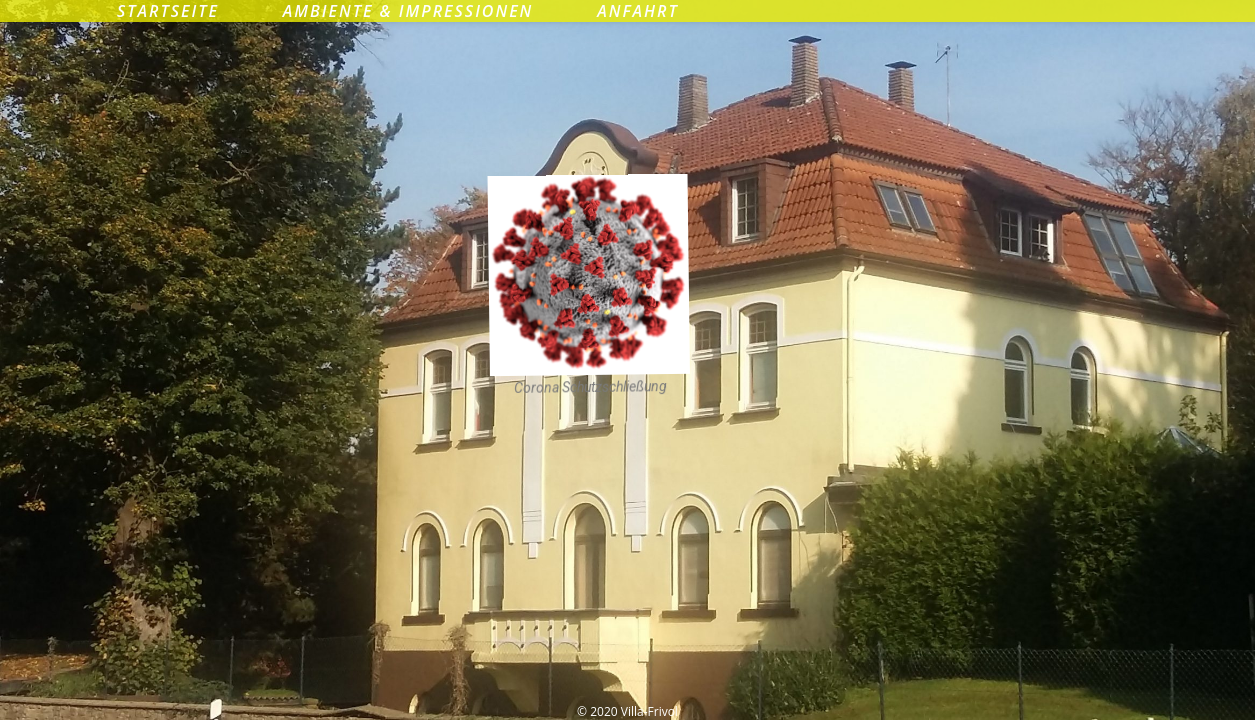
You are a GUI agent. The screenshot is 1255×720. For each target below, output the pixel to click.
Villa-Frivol (627, 93)
